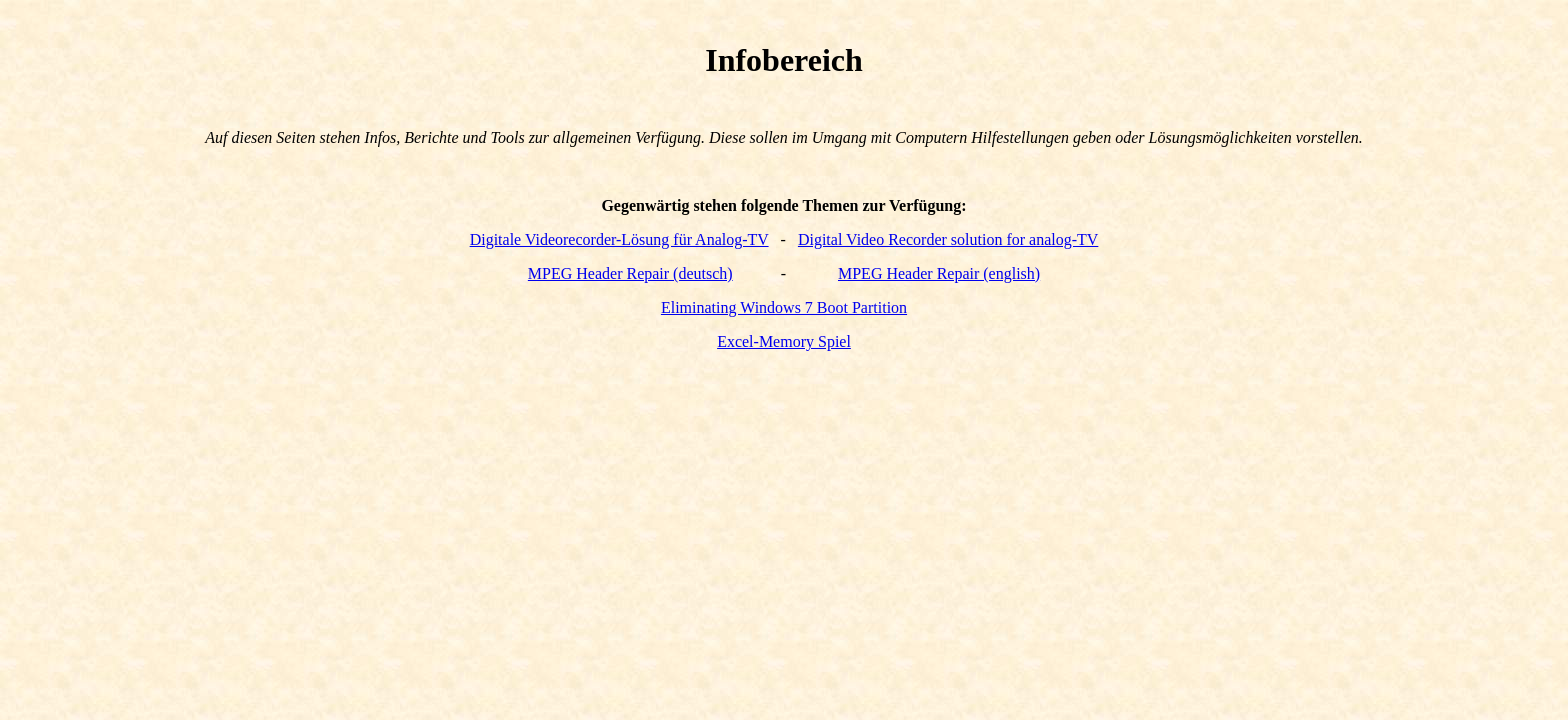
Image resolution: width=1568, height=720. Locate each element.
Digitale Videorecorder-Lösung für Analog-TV (619, 239)
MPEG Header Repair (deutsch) (630, 273)
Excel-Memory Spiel (784, 341)
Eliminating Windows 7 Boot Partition (784, 307)
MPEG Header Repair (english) (939, 273)
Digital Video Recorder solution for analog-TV (948, 239)
